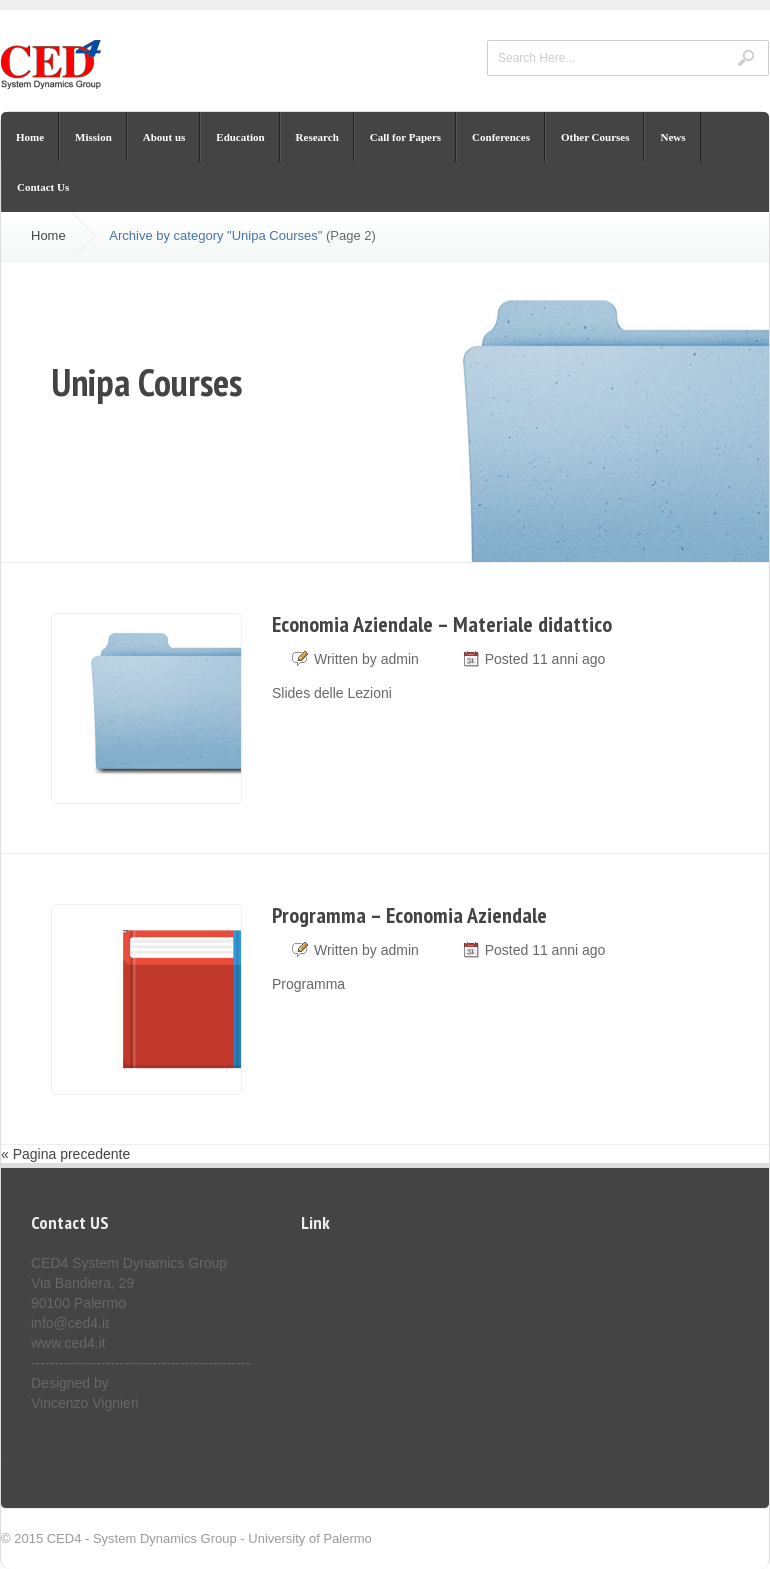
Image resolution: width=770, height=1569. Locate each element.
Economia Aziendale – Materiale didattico (442, 624)
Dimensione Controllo (363, 1262)
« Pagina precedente (65, 1154)
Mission (93, 137)
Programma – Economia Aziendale (409, 915)
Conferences (501, 137)
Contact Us (43, 187)
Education (240, 137)
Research (317, 137)
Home (30, 137)
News (672, 137)
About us (164, 137)
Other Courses (595, 137)
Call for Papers (405, 137)
